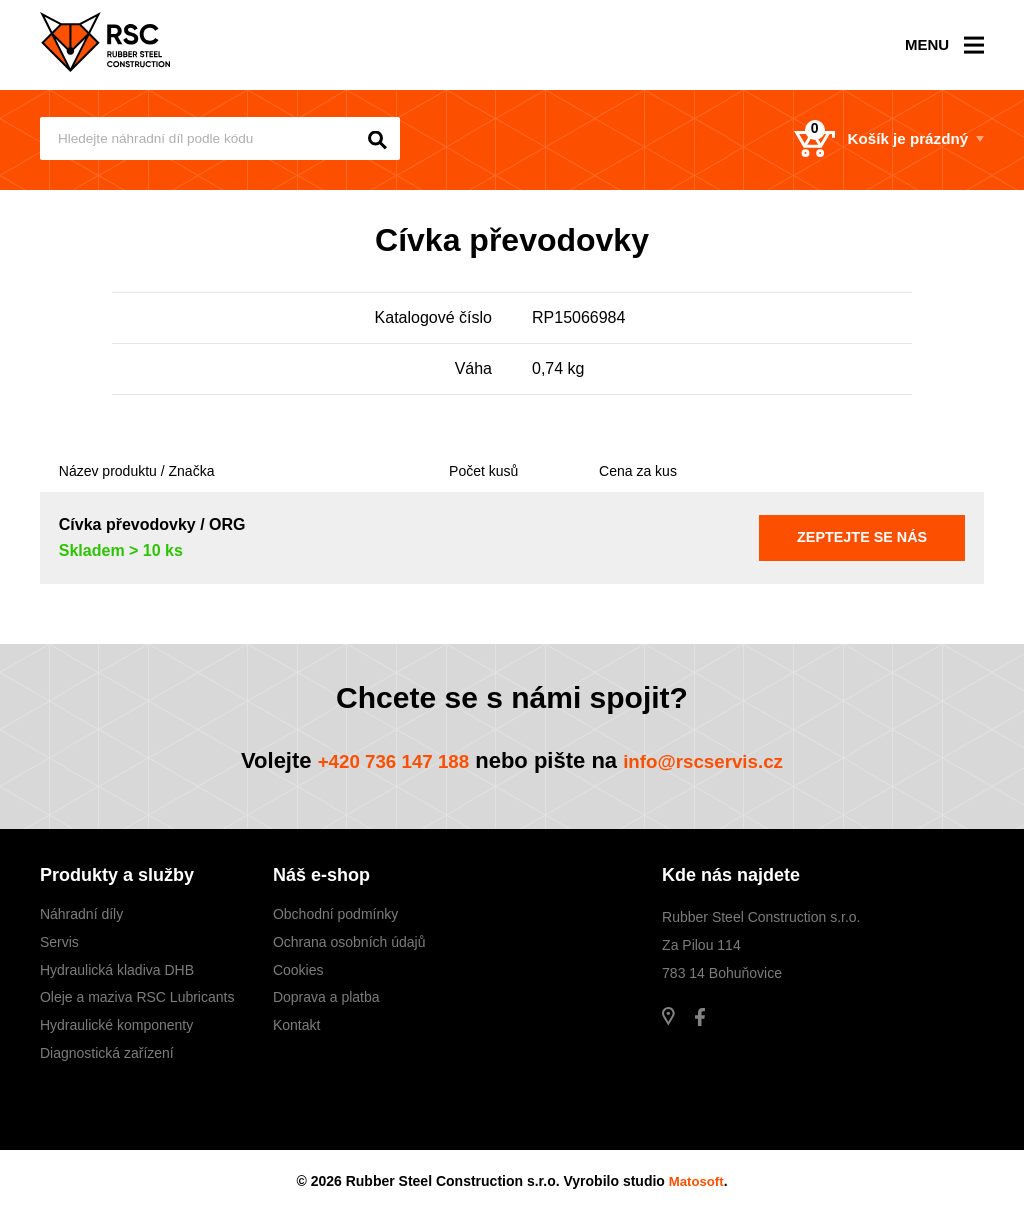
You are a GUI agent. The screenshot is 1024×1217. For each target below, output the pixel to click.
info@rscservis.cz (716, 760)
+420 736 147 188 (379, 760)
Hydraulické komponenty (116, 1025)
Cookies (298, 970)
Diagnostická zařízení (107, 1053)
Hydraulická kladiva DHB (117, 970)
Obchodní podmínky (335, 914)
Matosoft (696, 1181)
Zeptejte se (862, 537)
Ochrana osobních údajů (349, 942)
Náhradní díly (81, 914)
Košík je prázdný (865, 140)
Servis (59, 942)
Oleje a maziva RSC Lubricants (137, 997)
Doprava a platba (326, 997)
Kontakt (296, 1025)
